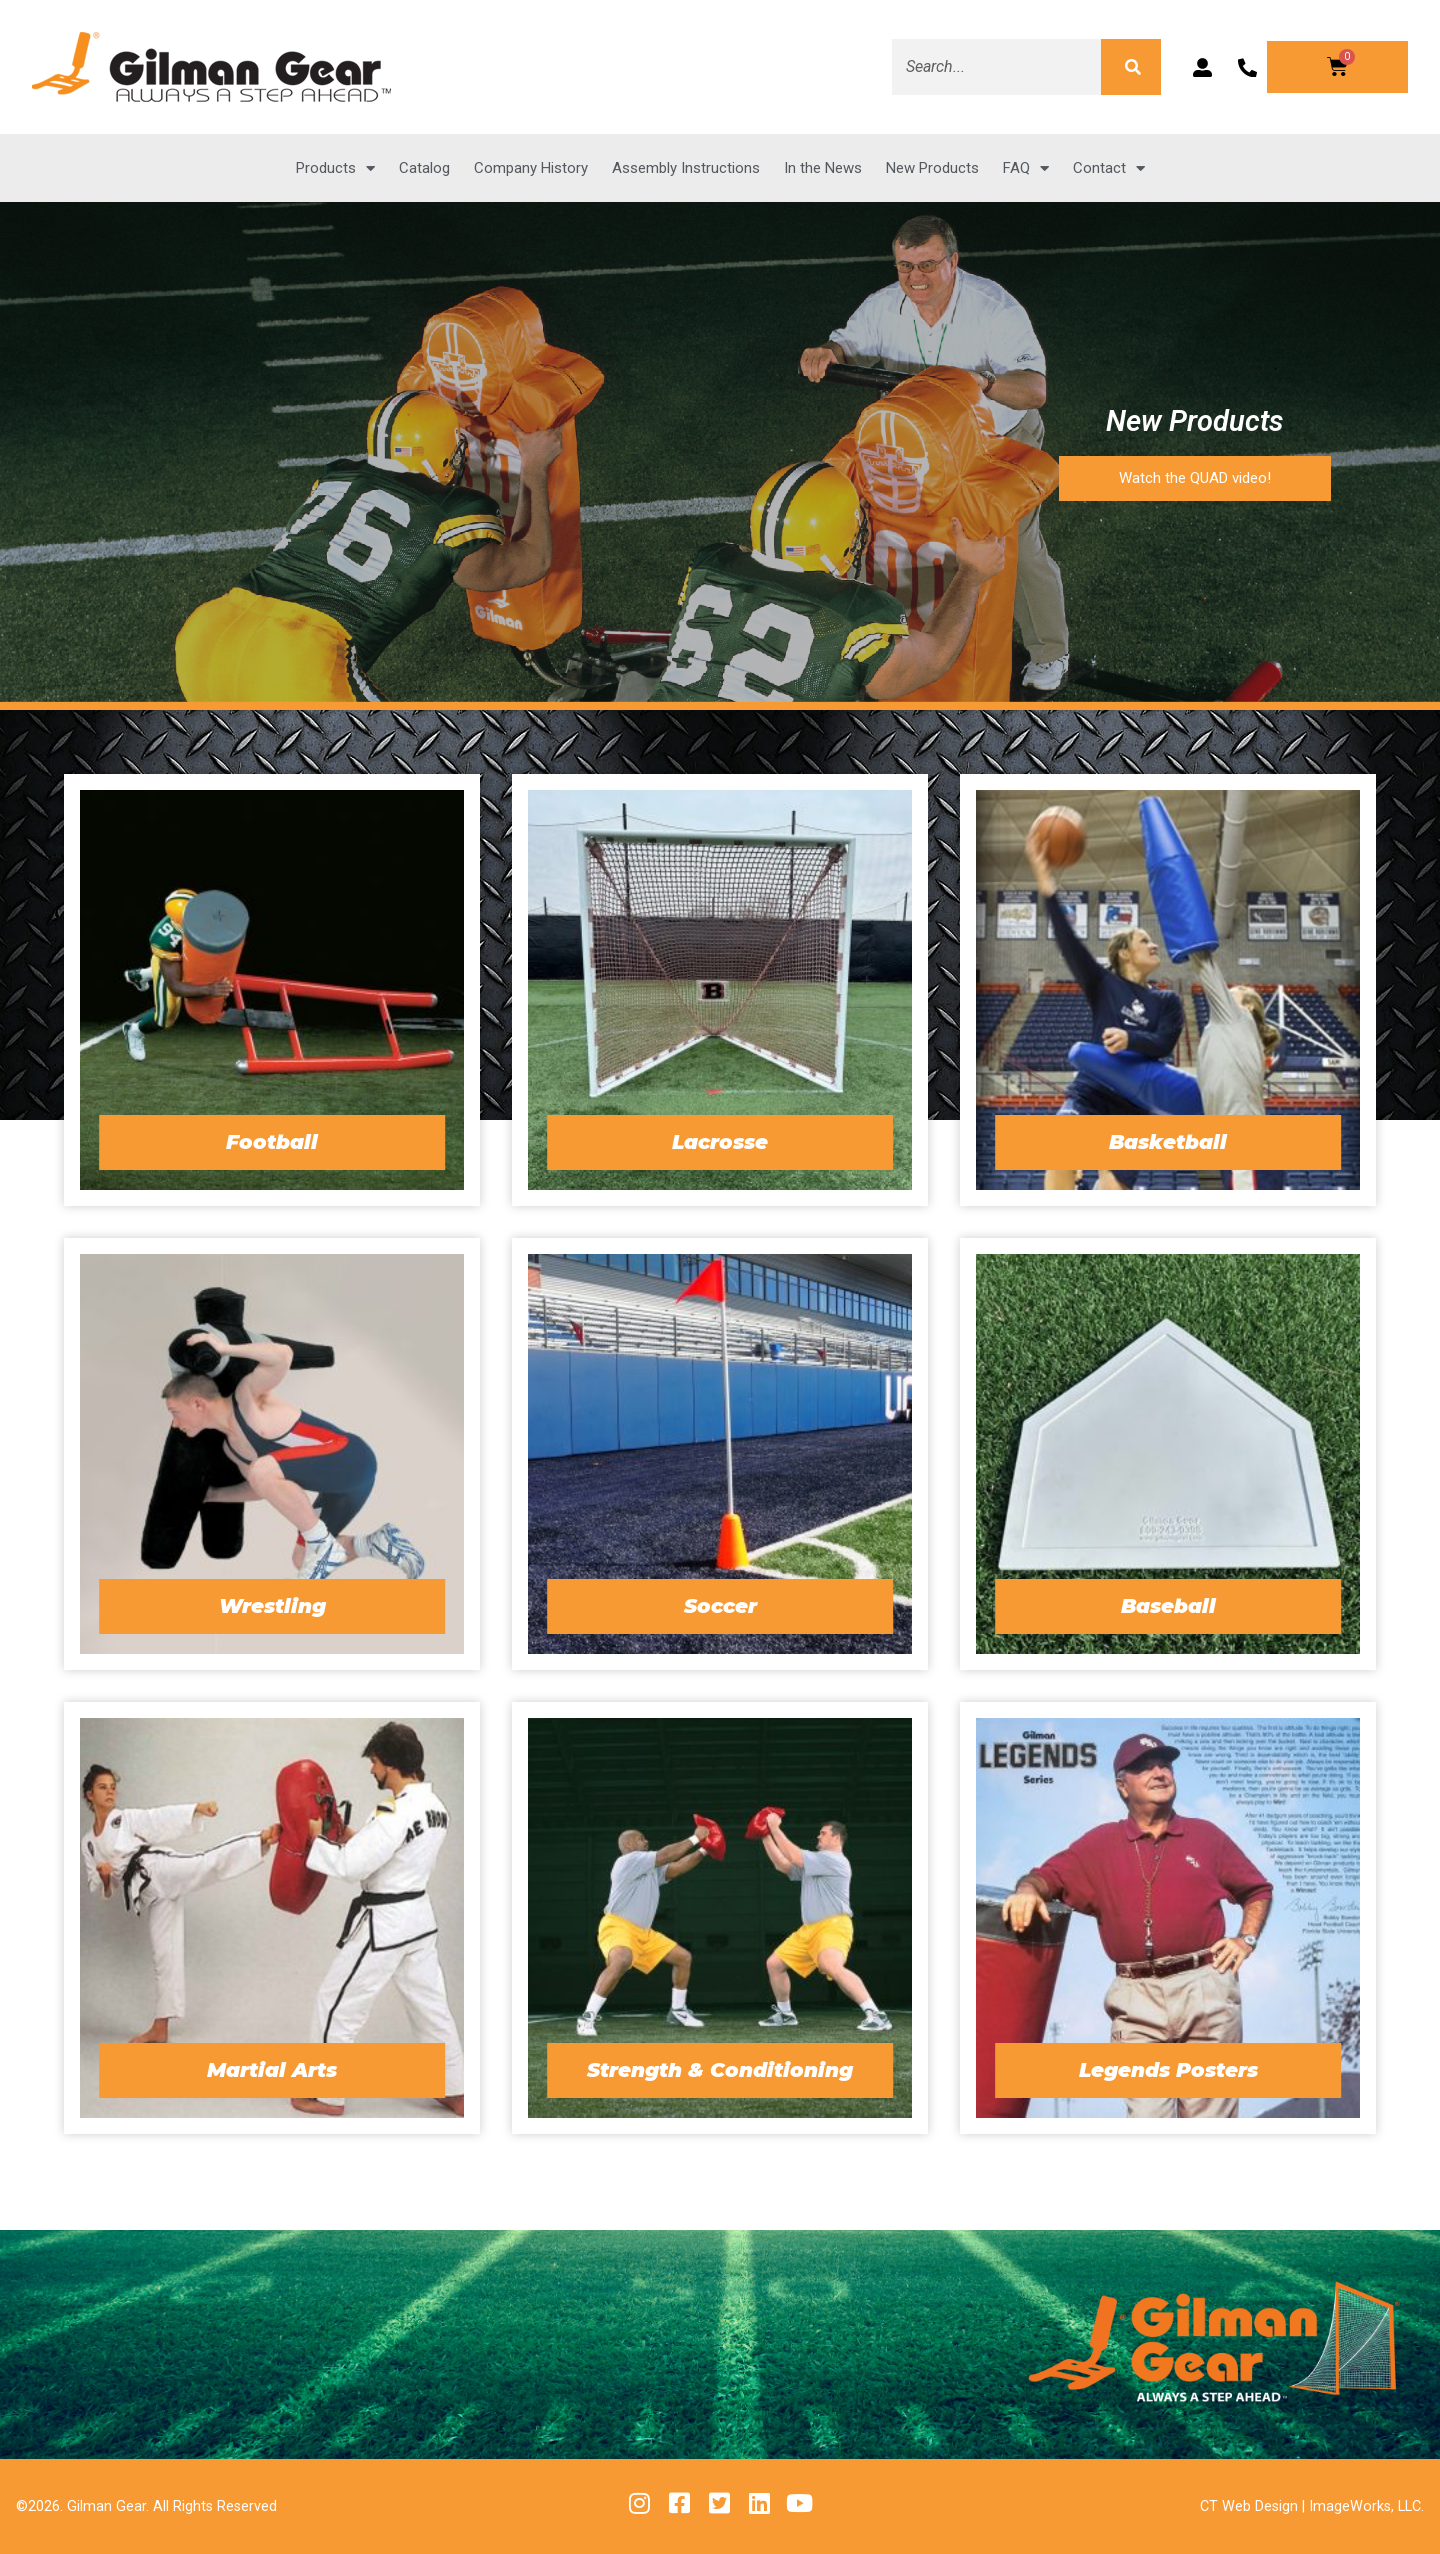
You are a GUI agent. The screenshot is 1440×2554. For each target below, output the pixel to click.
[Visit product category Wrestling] (272, 1454)
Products (335, 168)
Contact (1109, 168)
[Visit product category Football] (272, 990)
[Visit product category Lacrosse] (720, 990)
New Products (932, 168)
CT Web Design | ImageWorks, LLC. (1312, 2506)
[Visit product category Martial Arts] (272, 1918)
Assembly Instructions (686, 168)
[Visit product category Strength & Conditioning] (720, 1918)
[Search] (1131, 67)
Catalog (424, 168)
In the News (823, 168)
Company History (531, 168)
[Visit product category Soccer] (720, 1454)
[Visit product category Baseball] (1168, 1454)
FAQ (1026, 168)
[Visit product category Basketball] (1168, 990)
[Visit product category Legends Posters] (1168, 1918)
